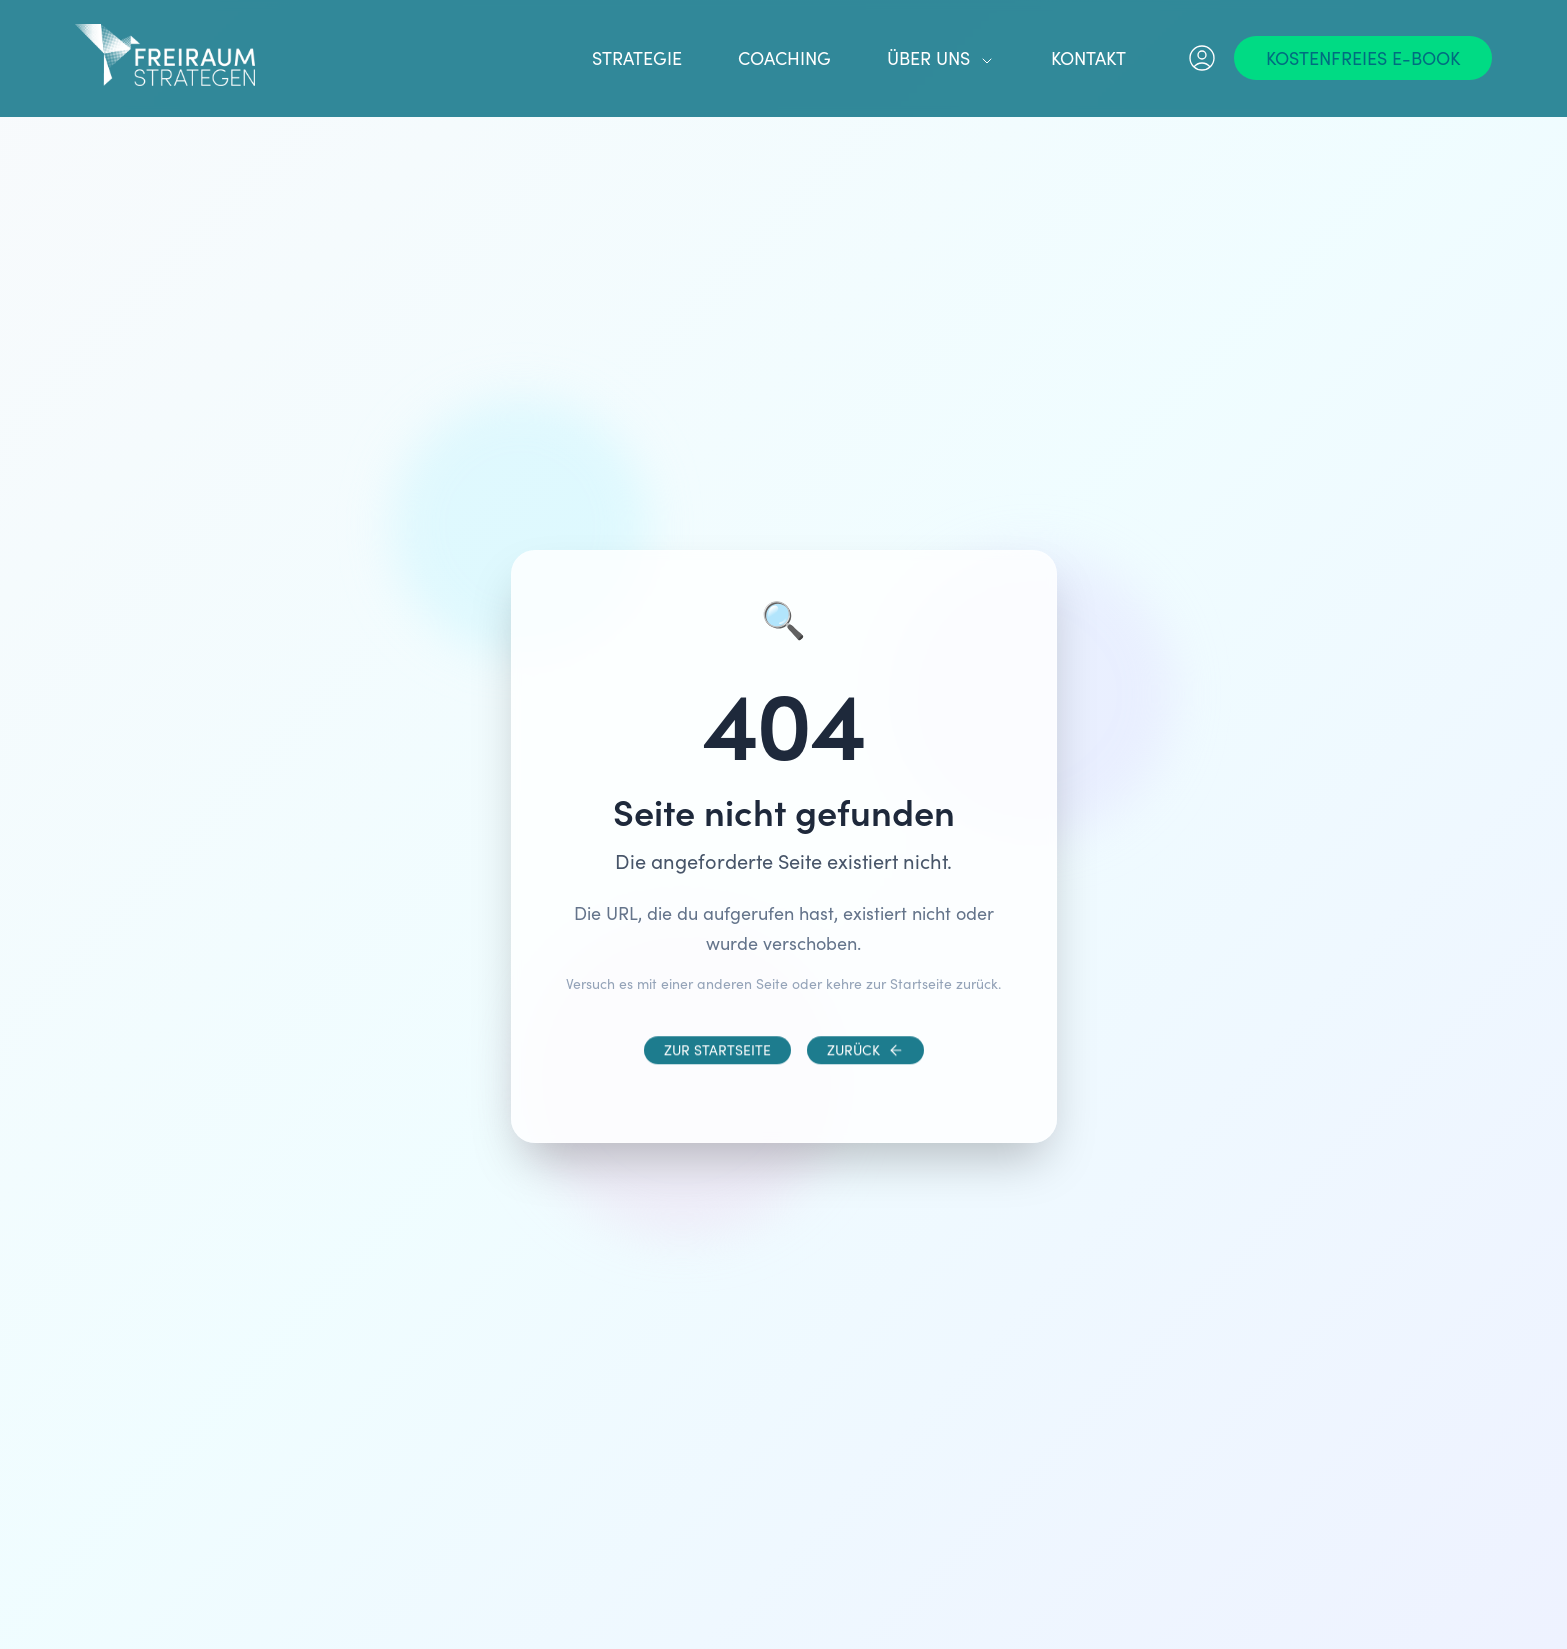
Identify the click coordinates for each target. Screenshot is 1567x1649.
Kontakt (1088, 58)
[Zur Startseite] (717, 1066)
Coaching (784, 58)
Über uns (941, 58)
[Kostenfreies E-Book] (1363, 58)
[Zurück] (865, 1066)
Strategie (637, 58)
